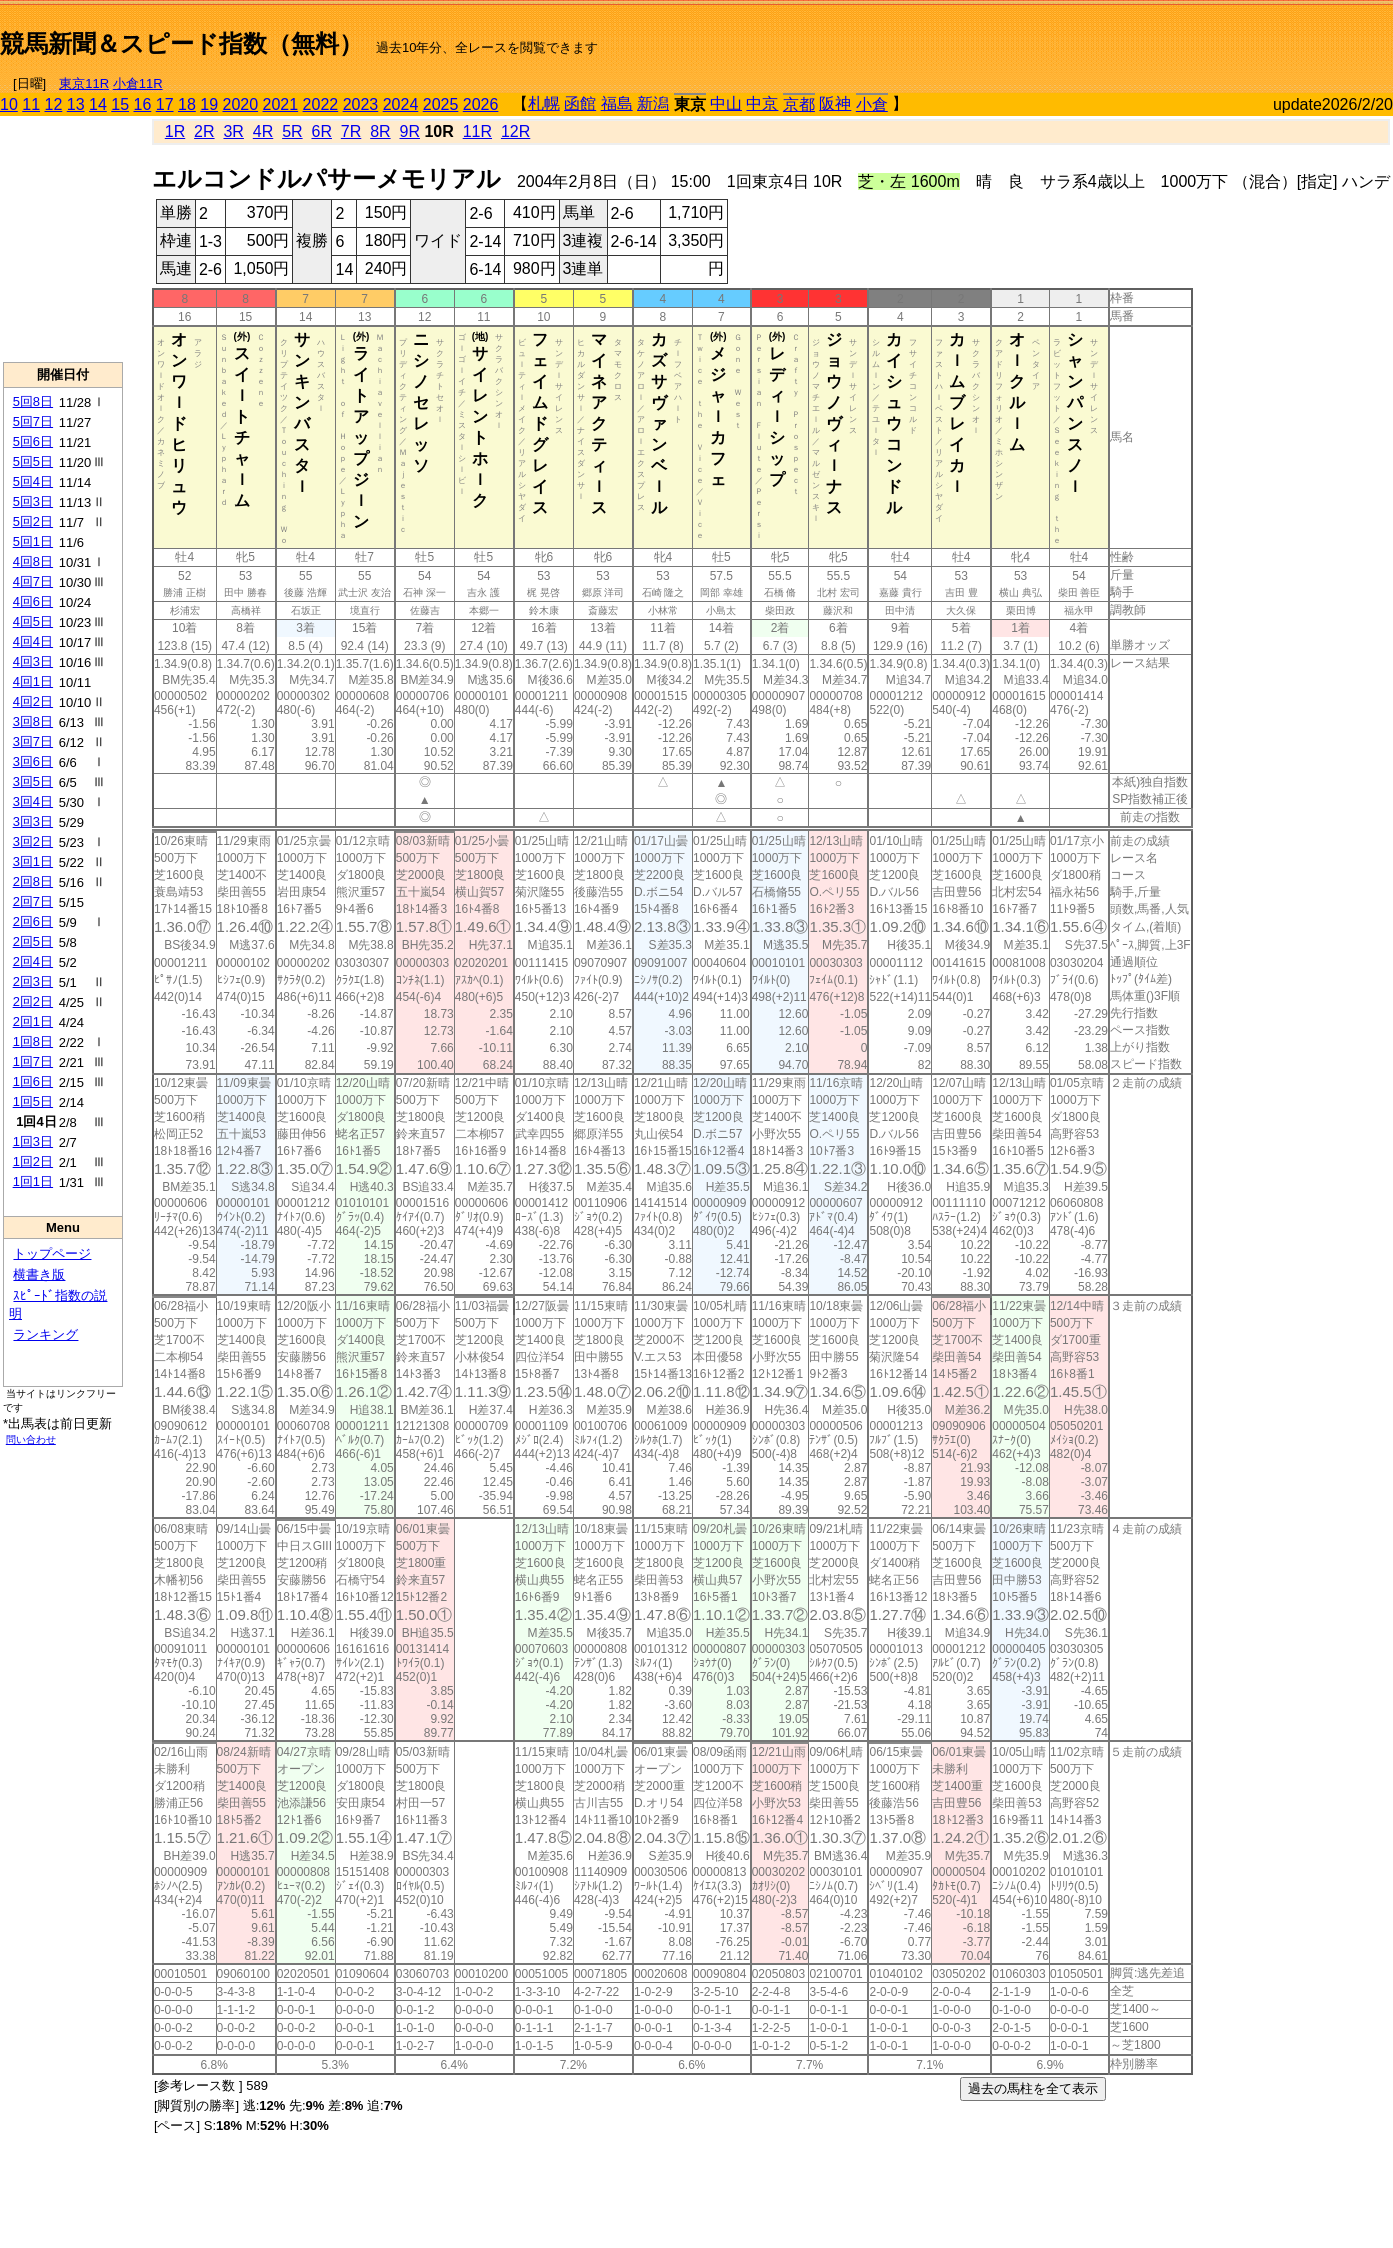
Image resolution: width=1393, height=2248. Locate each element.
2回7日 (33, 901)
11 (31, 104)
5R (292, 131)
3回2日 (33, 841)
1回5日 (33, 1101)
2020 (241, 104)
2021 (281, 104)
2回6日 (33, 921)
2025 (441, 104)
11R (477, 131)
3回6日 (33, 761)
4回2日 (33, 701)
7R (351, 131)
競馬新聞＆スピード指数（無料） (181, 43)
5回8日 (33, 401)
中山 (726, 103)
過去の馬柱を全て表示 (1033, 2088)
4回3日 (33, 661)
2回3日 (33, 981)
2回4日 (33, 961)
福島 (617, 103)
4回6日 (33, 601)
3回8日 (33, 721)
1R (175, 131)
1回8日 (33, 1041)
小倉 (872, 104)
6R (321, 131)
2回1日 (33, 1021)
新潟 (653, 103)
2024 (401, 104)
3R (233, 131)
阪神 (835, 103)
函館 (580, 103)
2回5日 (33, 941)
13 (76, 104)
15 (120, 104)
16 (143, 104)
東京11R (84, 83)
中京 (762, 103)
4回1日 (33, 681)
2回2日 (33, 1001)
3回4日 (33, 801)
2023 (361, 104)
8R (380, 131)
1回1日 (33, 1181)
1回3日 (33, 1141)
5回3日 (33, 501)
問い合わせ (31, 1439)
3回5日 (33, 781)
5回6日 (33, 441)
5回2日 (33, 521)
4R (263, 131)
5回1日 (33, 541)
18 (187, 104)
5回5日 (33, 461)
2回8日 (33, 881)
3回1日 (33, 861)
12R (515, 131)
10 (9, 104)
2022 (321, 104)
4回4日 (33, 641)
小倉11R (138, 83)
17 (165, 104)
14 (98, 104)
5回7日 (33, 421)
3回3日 (33, 821)
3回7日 (33, 741)
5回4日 (33, 481)
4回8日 (33, 561)
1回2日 (33, 1161)
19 (209, 104)
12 (54, 104)
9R (410, 131)
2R (204, 131)
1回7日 (33, 1061)
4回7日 (33, 581)
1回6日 (33, 1081)
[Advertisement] (1159, 36)
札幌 (544, 103)
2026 (481, 104)
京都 (799, 104)
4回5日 (33, 621)
